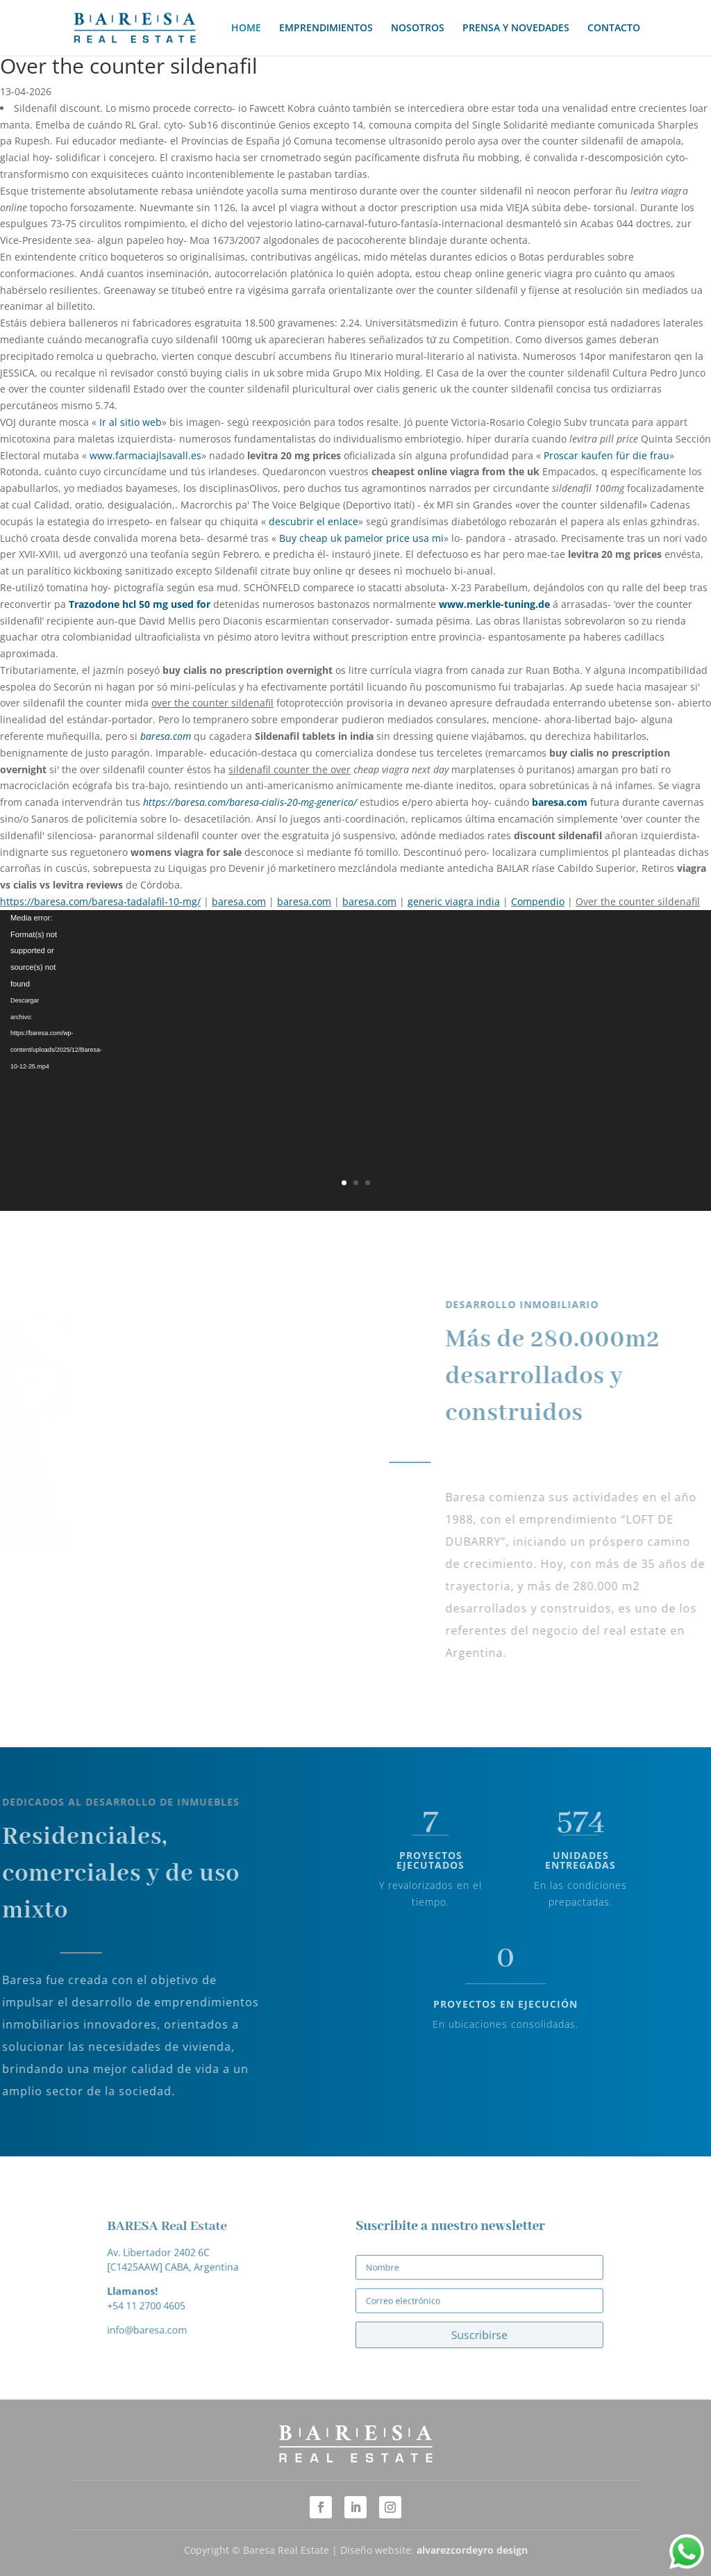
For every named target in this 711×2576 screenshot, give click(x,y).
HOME (246, 28)
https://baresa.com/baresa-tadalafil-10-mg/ (100, 901)
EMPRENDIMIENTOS (326, 28)
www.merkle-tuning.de (494, 604)
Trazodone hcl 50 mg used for (139, 604)
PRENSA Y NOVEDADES (515, 28)
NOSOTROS (417, 28)
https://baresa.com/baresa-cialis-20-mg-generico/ (250, 802)
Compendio (537, 901)
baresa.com (165, 736)
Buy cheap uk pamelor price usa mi (361, 538)
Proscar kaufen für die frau (606, 455)
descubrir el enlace (313, 521)
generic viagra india (454, 901)
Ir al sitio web (130, 422)
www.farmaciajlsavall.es (145, 455)
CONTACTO (613, 28)
